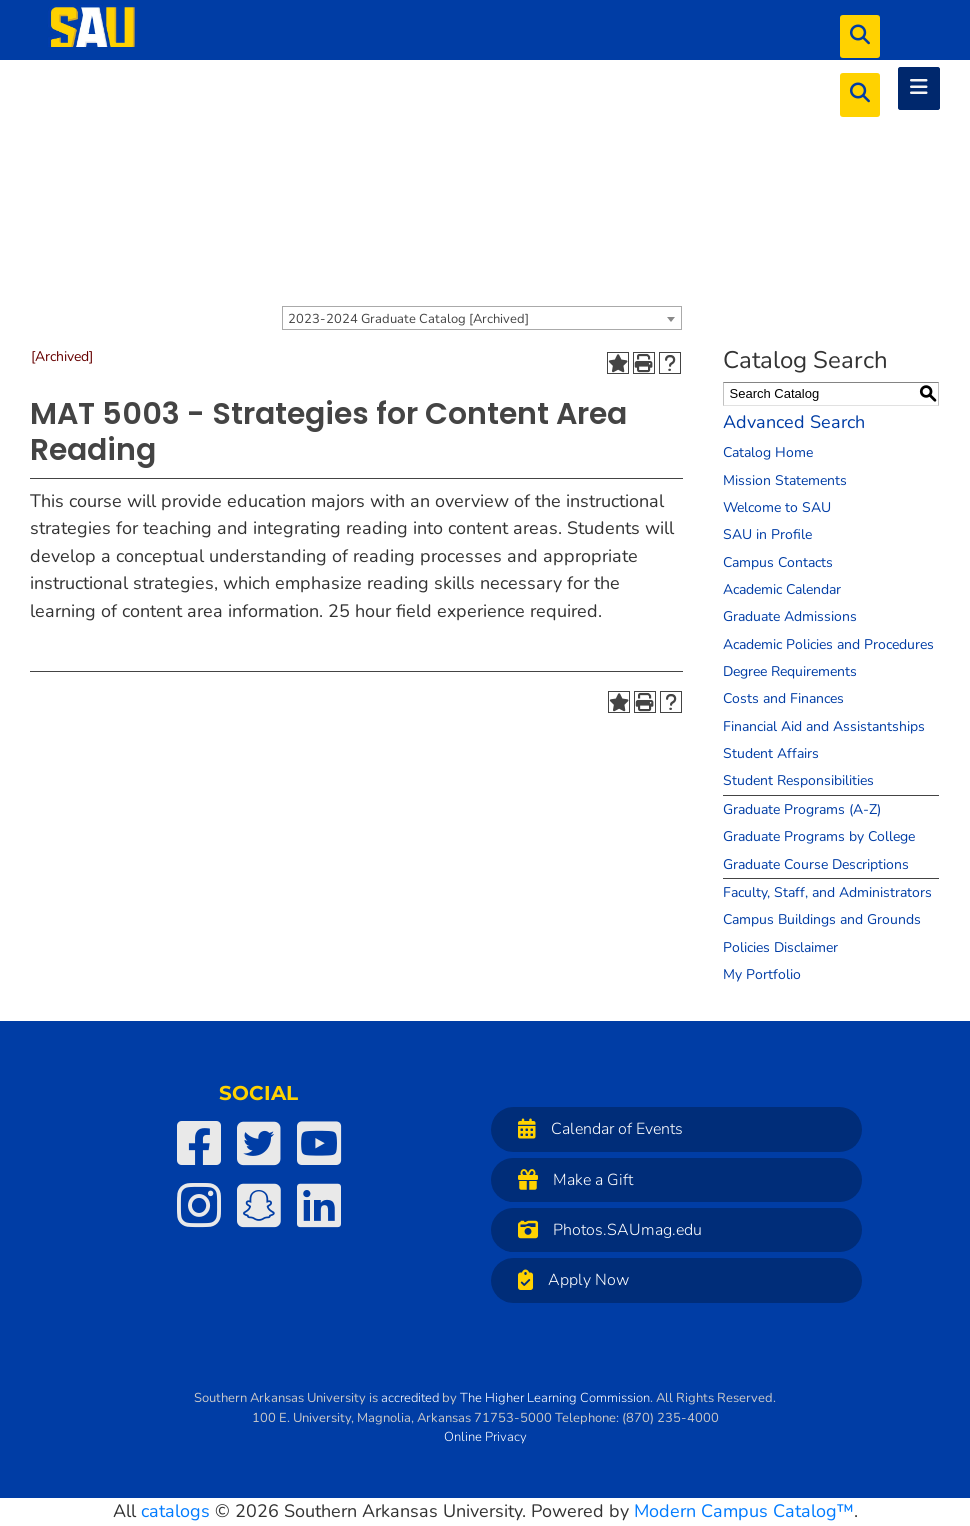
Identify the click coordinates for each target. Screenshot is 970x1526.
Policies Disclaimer (780, 947)
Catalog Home (768, 452)
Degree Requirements (790, 671)
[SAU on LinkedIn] (319, 1205)
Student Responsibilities (798, 780)
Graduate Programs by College (819, 836)
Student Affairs (771, 753)
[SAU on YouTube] (319, 1143)
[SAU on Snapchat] (259, 1205)
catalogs (175, 1511)
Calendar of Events (595, 1128)
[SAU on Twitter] (259, 1143)
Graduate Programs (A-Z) (802, 809)
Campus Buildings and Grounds (822, 919)
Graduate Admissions (790, 616)
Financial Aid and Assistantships (824, 726)
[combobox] (482, 318)
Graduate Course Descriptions (816, 864)
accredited (410, 1398)
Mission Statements (785, 480)
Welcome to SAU (777, 507)
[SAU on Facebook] (199, 1143)
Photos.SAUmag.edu (605, 1229)
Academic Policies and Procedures (828, 644)
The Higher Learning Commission (555, 1398)
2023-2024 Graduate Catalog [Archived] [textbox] (408, 319)
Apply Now (568, 1279)
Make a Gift (570, 1179)
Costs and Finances (783, 698)
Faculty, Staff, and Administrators (827, 892)
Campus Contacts (778, 562)
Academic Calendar (782, 589)
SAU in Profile (767, 534)
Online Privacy (485, 1437)
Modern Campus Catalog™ (744, 1511)
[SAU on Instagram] (199, 1205)
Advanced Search (794, 422)
